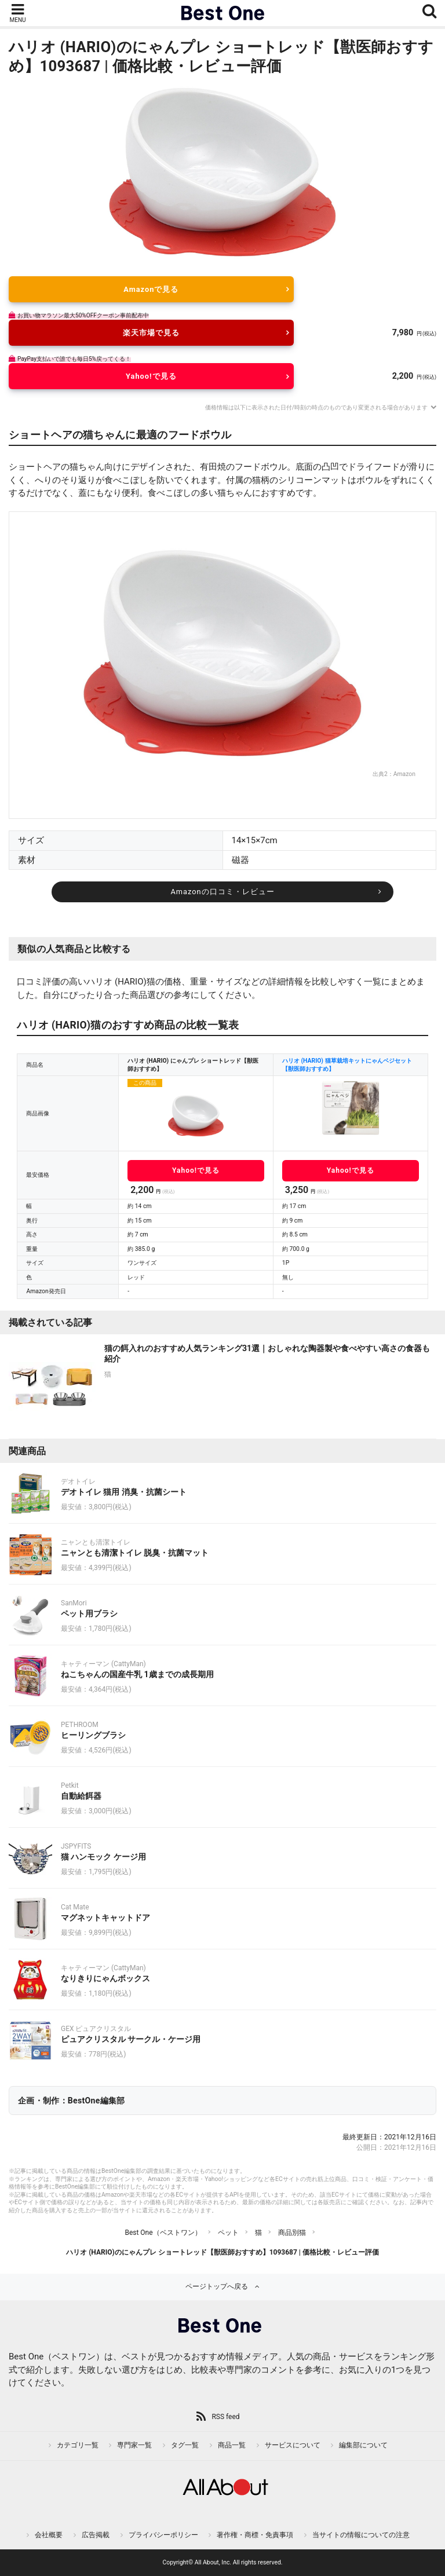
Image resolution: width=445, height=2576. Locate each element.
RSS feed (225, 2417)
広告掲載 (96, 2535)
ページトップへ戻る (216, 2286)
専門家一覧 (134, 2445)
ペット (228, 2233)
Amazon (404, 774)
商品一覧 (232, 2445)
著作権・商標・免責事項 (255, 2535)
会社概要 (49, 2535)
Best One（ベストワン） (163, 2233)
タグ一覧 (185, 2445)
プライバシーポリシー (163, 2535)
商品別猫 (292, 2233)
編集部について (363, 2445)
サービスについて (292, 2445)
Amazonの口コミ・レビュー (222, 891)
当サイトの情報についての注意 (361, 2535)
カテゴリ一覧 (78, 2445)
